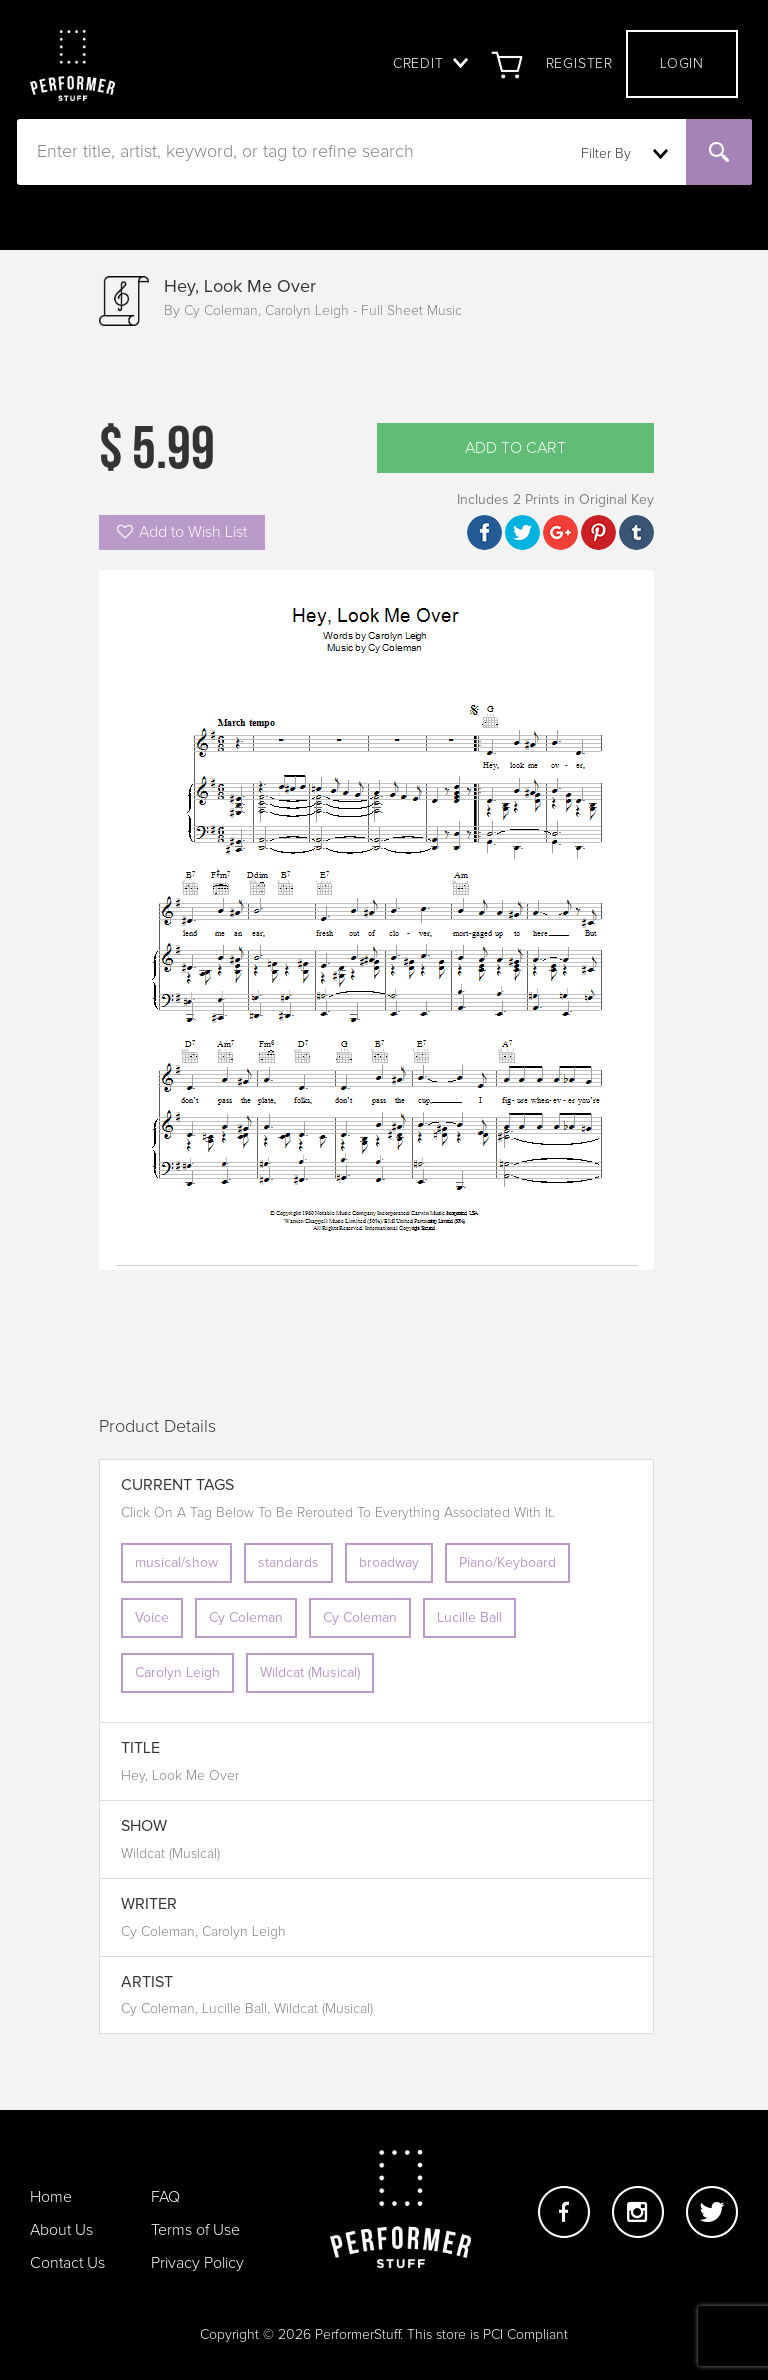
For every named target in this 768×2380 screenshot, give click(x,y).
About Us (61, 2230)
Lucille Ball (469, 1618)
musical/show (176, 1563)
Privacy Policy (197, 2263)
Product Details (157, 1427)
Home (51, 2197)
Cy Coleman (246, 1618)
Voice (152, 1618)
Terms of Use (195, 2230)
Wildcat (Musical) (310, 1673)
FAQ (165, 2197)
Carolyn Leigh (177, 1673)
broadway (389, 1563)
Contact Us (67, 2263)
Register (579, 64)
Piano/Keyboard (507, 1563)
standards (288, 1563)
